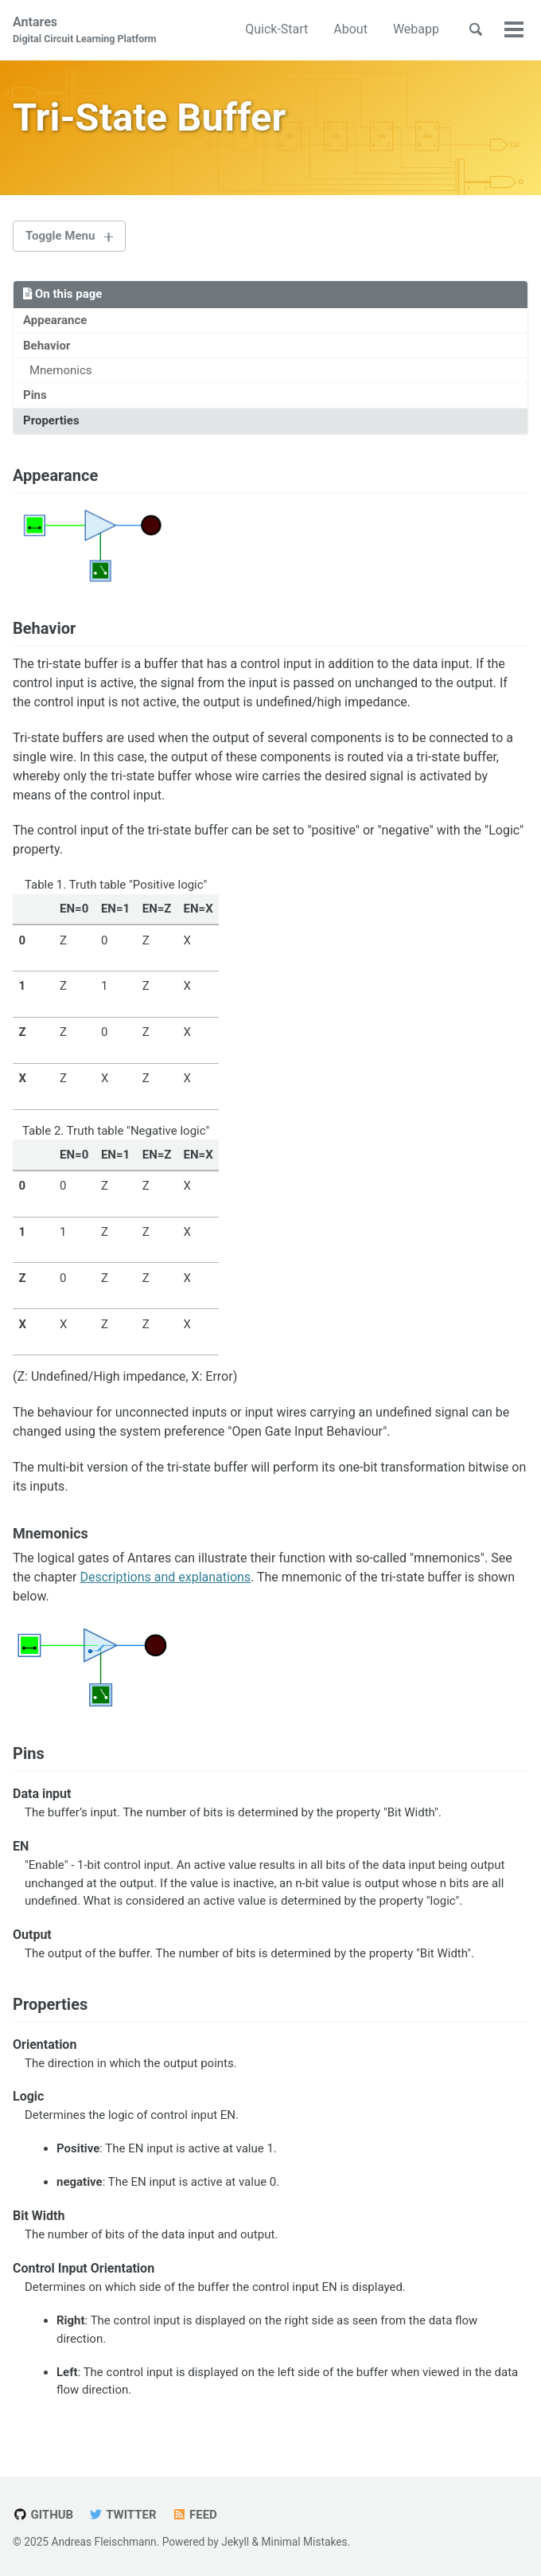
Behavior (46, 345)
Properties (51, 420)
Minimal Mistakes (305, 2541)
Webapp (416, 29)
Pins (35, 396)
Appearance (55, 320)
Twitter (122, 2515)
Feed (194, 2515)
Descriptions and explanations (165, 1577)
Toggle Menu (60, 236)
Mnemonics (60, 370)
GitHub (43, 2515)
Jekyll (235, 2541)
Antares (85, 30)
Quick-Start (276, 29)
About (350, 29)
